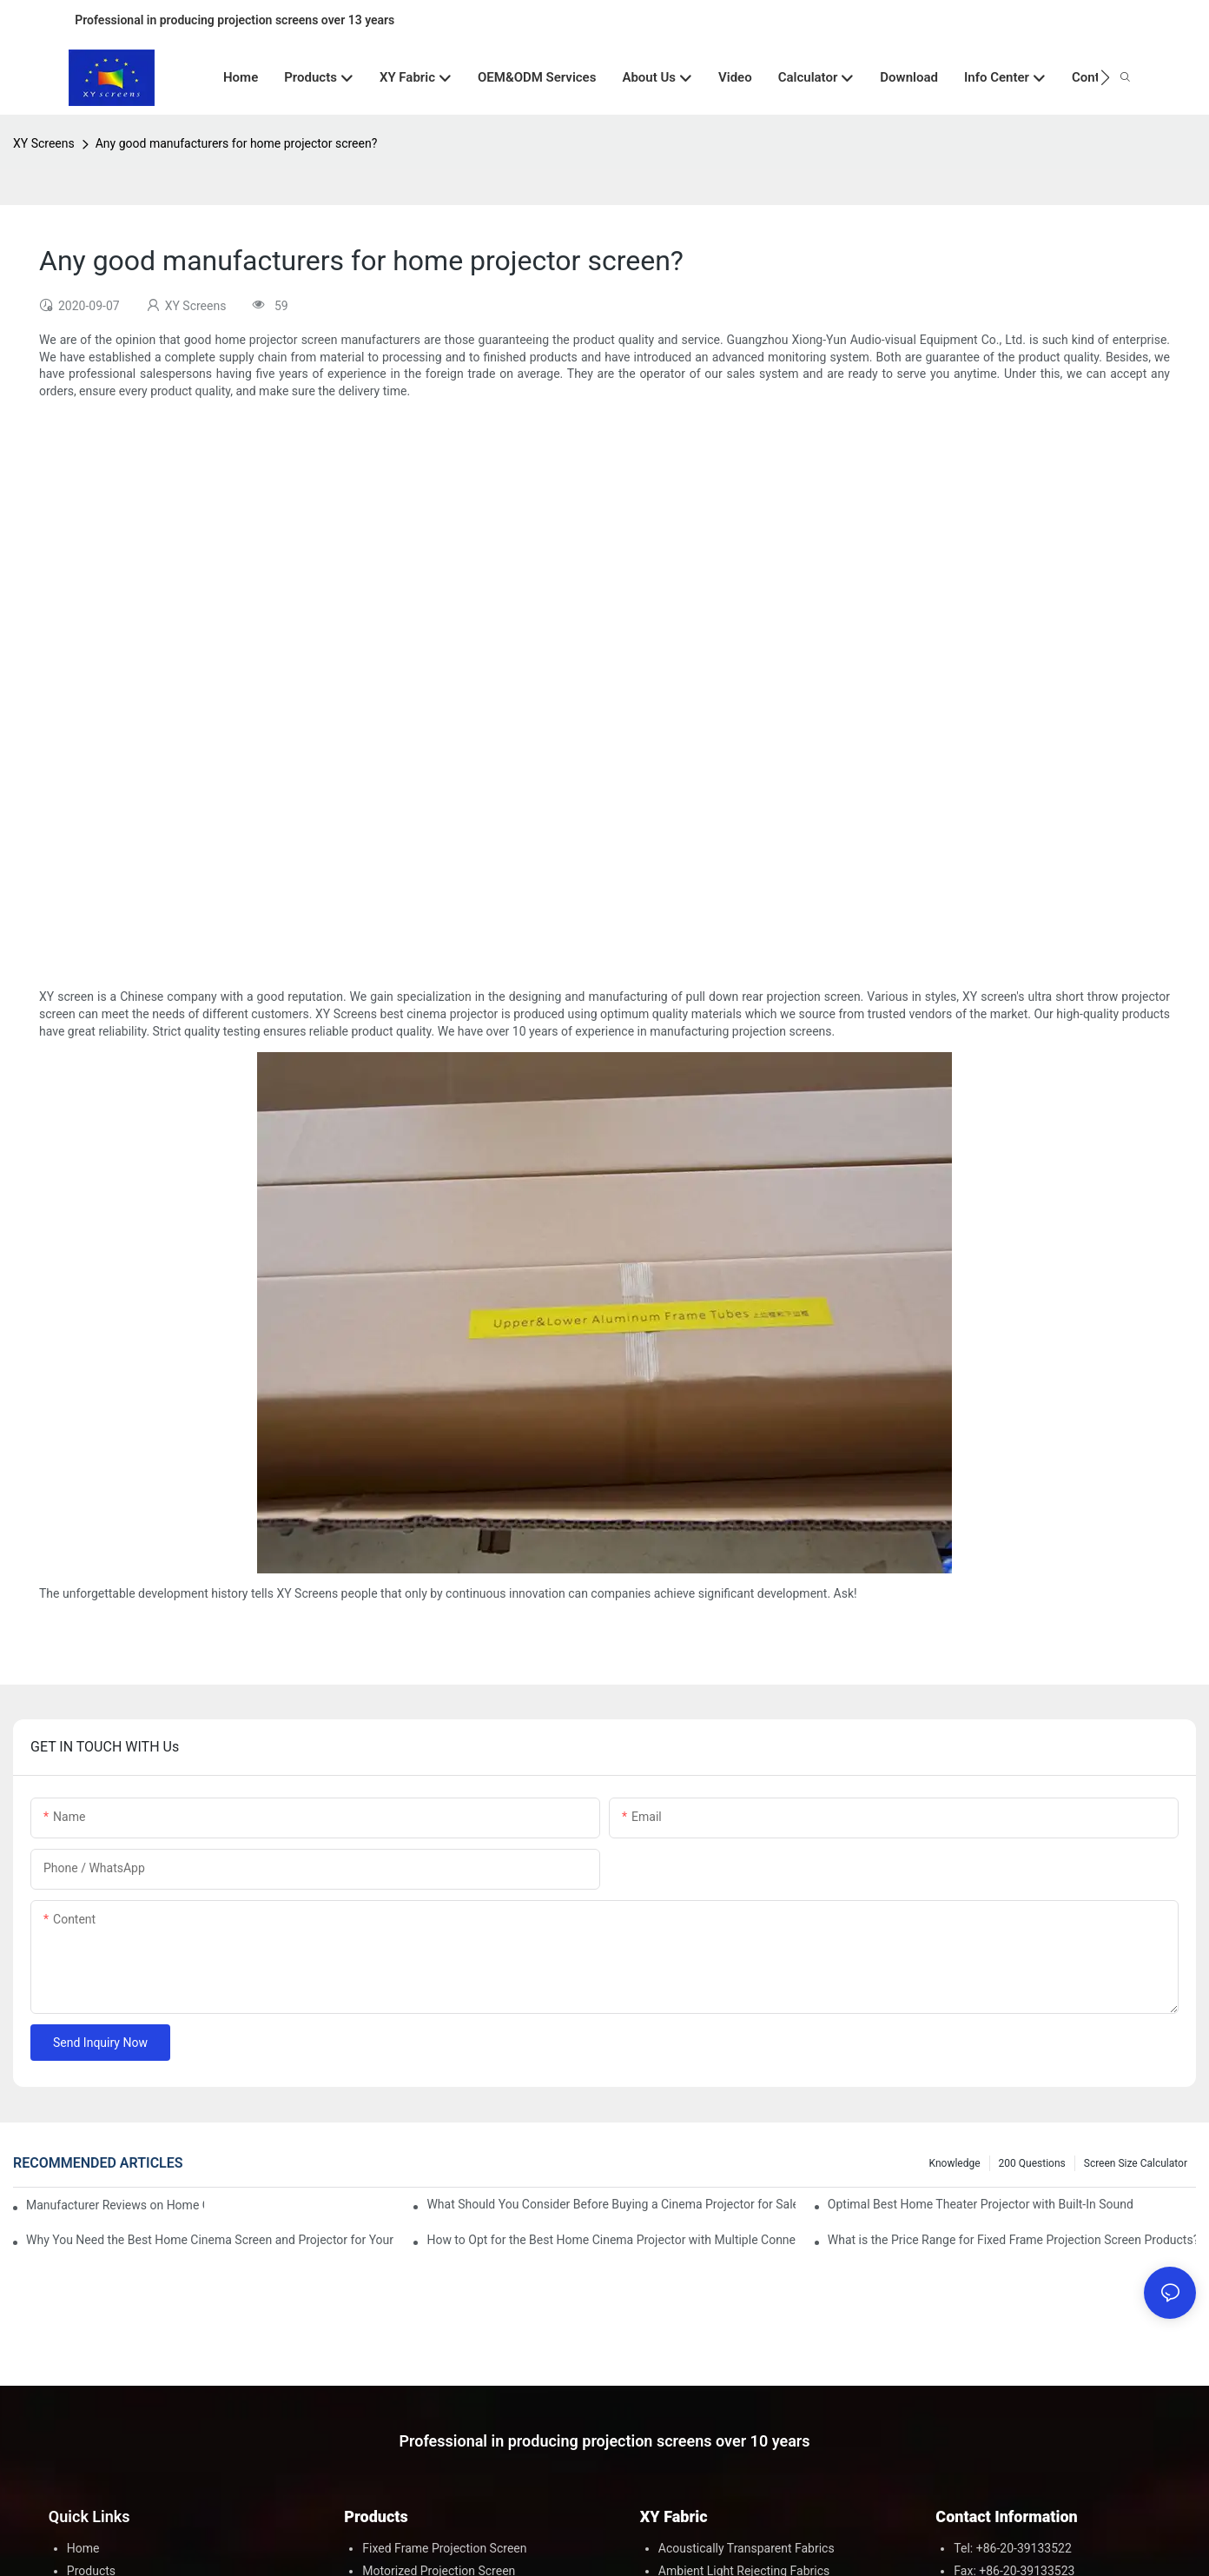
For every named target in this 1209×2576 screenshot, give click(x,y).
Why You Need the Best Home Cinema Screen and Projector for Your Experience (210, 2240)
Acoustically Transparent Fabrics (746, 2548)
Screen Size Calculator (1135, 2163)
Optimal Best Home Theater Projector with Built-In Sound (980, 2204)
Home (83, 2548)
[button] (1105, 77)
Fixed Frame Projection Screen (444, 2548)
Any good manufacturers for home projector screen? (237, 143)
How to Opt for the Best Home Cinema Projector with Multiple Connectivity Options (610, 2240)
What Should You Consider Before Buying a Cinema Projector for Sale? (610, 2204)
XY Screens (44, 143)
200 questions (1032, 2163)
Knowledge (955, 2163)
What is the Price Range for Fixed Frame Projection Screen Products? (1012, 2240)
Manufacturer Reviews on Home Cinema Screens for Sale (115, 2205)
